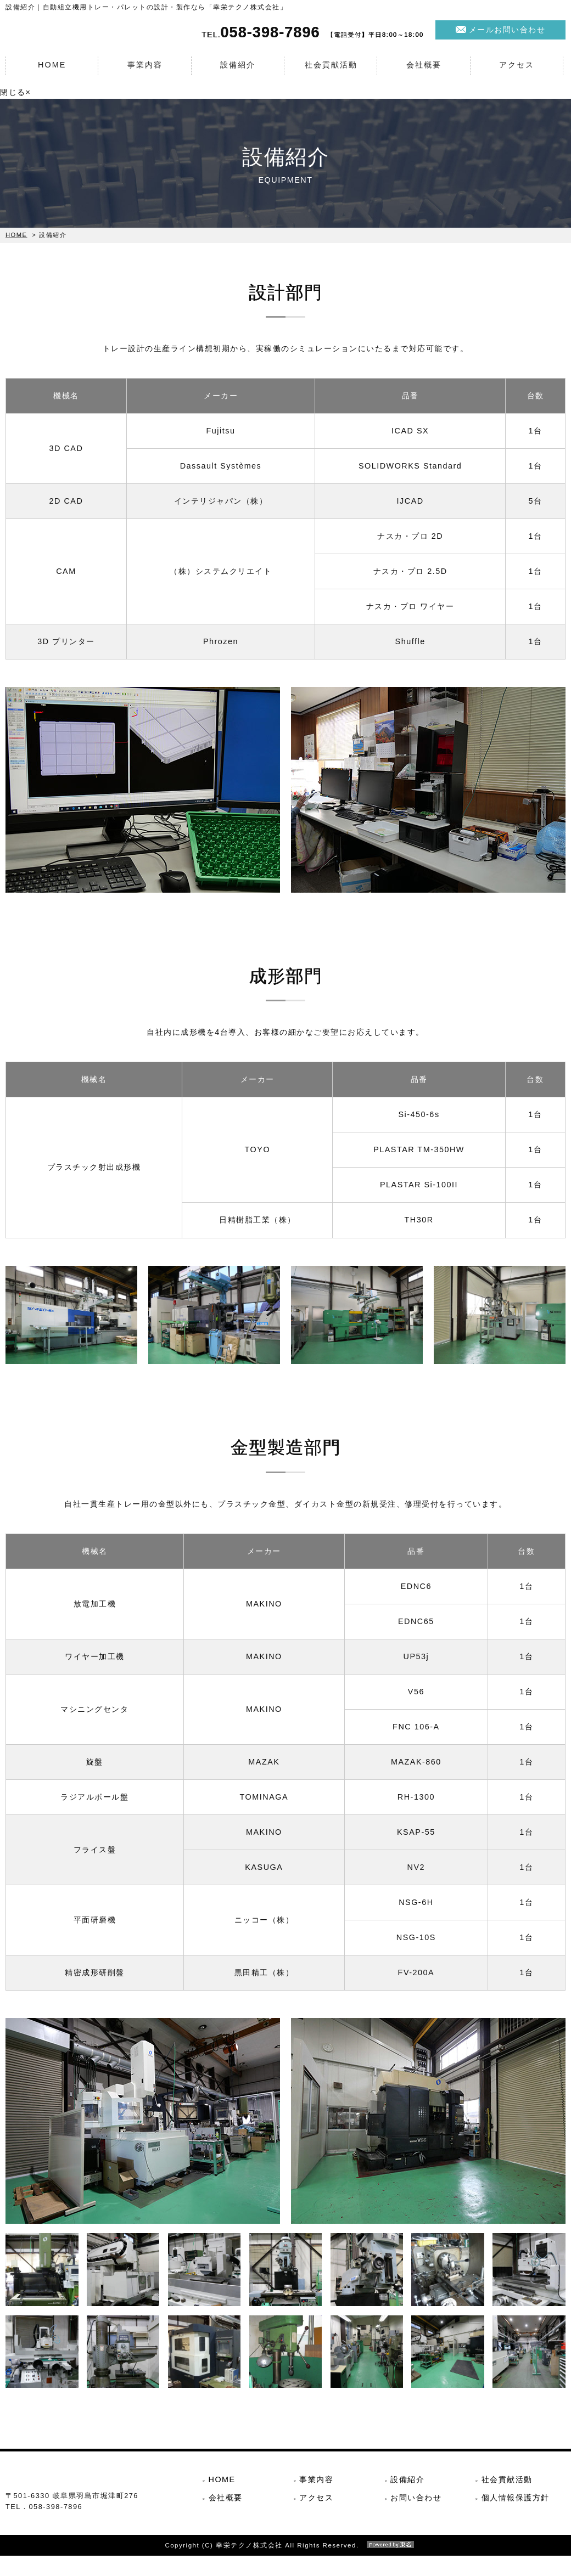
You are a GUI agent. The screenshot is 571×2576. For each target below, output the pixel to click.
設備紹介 (237, 71)
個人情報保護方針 (516, 2502)
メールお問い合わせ (507, 36)
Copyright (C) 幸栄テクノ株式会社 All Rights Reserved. (285, 2565)
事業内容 (145, 71)
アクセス (516, 71)
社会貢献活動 (331, 71)
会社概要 (423, 71)
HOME (52, 71)
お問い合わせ (415, 2502)
